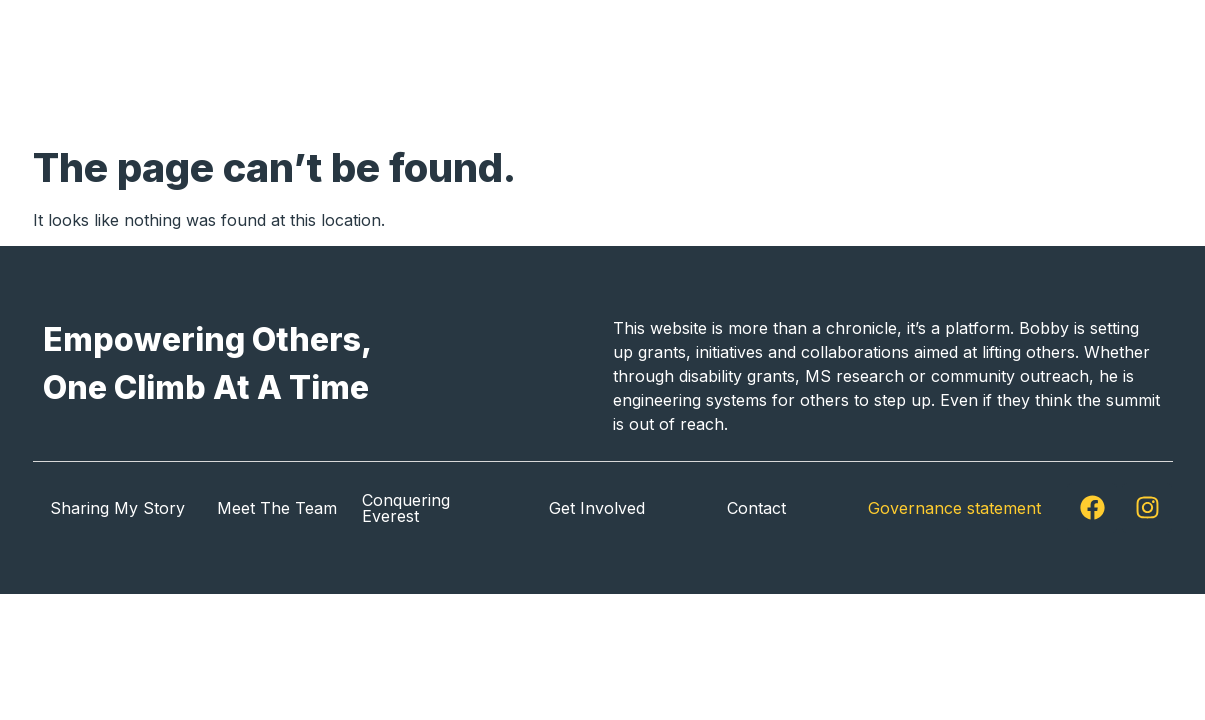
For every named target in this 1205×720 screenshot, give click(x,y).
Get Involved (911, 68)
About (793, 68)
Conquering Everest (406, 508)
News (1014, 68)
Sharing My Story (656, 68)
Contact (1100, 68)
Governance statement (954, 508)
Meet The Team (277, 508)
